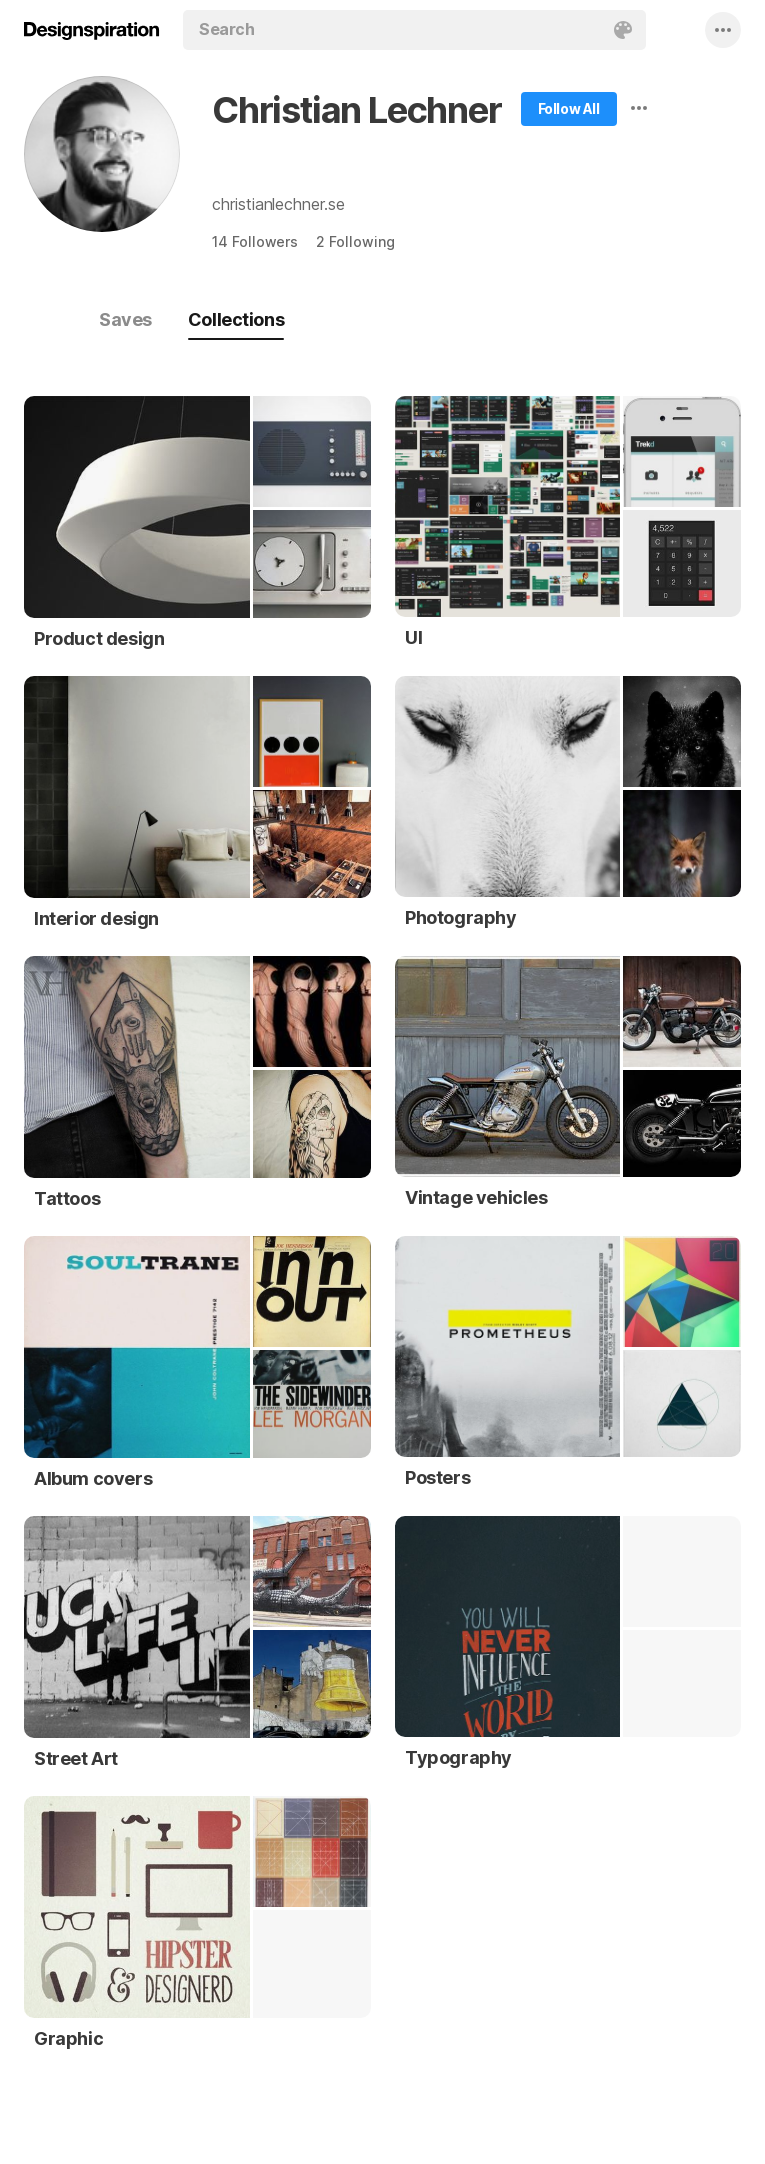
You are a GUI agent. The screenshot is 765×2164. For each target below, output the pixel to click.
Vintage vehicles (476, 1197)
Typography (458, 1757)
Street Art (76, 1758)
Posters (437, 1477)
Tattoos (67, 1198)
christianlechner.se (278, 204)
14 (255, 241)
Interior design (96, 918)
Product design (99, 638)
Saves (125, 319)
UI (413, 637)
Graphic (68, 2038)
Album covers (93, 1478)
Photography (461, 917)
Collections (236, 319)
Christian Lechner (357, 110)
